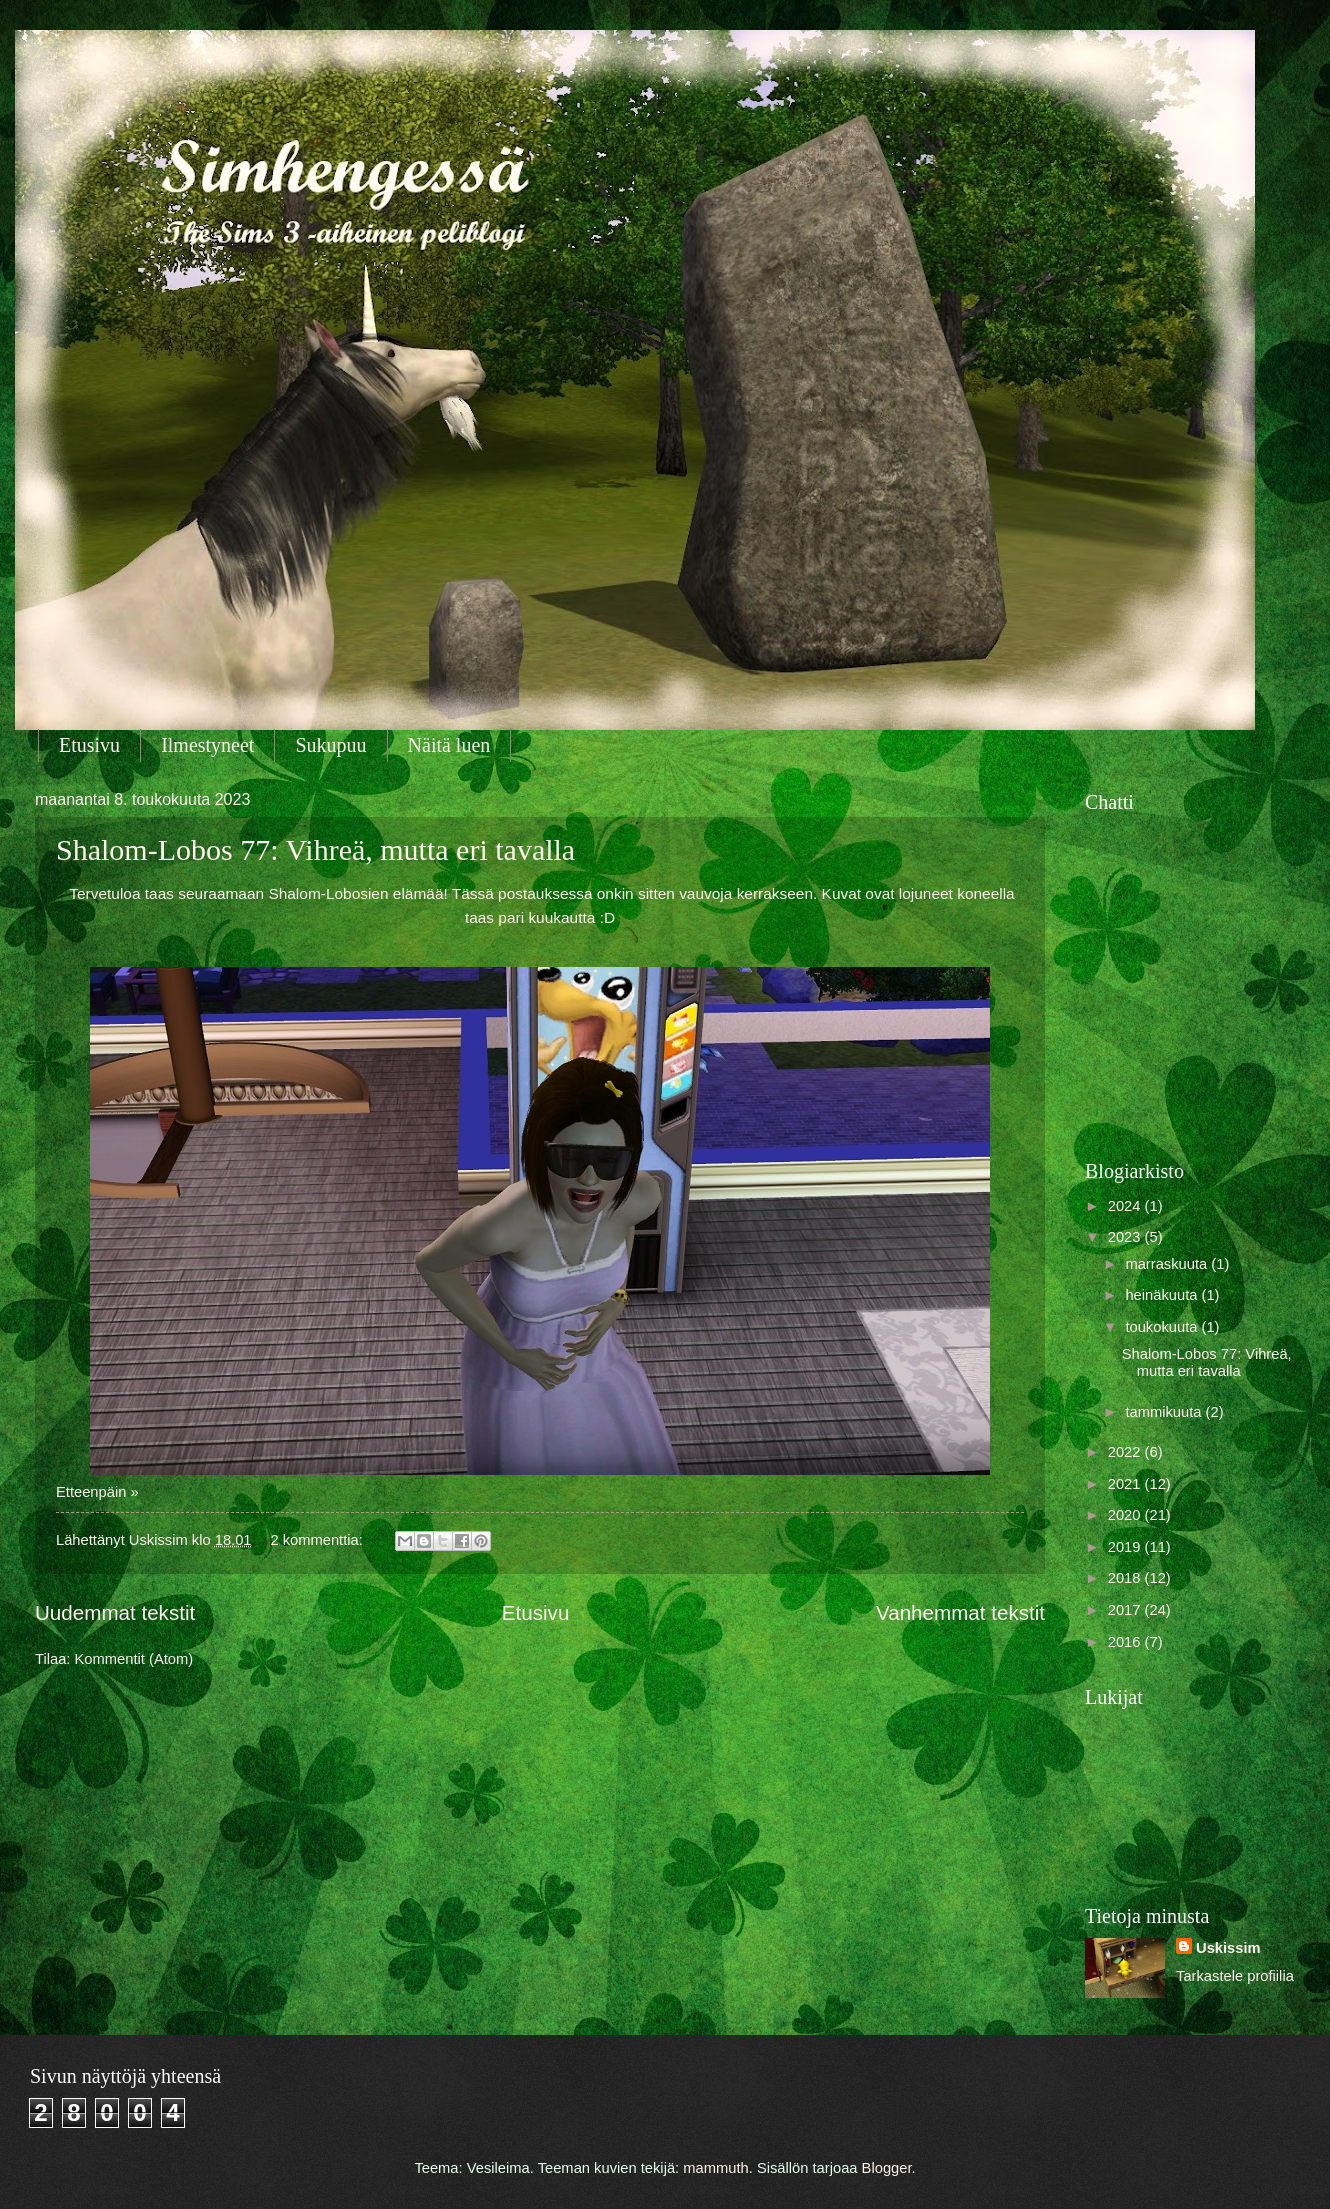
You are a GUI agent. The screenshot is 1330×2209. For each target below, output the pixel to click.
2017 (1126, 1610)
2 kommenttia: (318, 1540)
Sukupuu (330, 745)
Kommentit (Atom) (134, 1659)
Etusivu (89, 745)
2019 (1126, 1547)
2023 (1126, 1237)
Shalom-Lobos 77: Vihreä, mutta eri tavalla (315, 849)
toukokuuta (1163, 1327)
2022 (1126, 1452)
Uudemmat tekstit (115, 1612)
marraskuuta (1168, 1264)
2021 (1126, 1484)
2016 (1126, 1642)
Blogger (887, 2168)
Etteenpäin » (97, 1492)
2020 (1126, 1515)
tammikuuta (1165, 1412)
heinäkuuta (1163, 1295)
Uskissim (1228, 1948)
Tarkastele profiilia (1235, 1976)
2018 (1126, 1578)
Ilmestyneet (207, 745)
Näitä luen (449, 745)
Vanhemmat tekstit (960, 1612)
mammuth (715, 2168)
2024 (1126, 1206)
